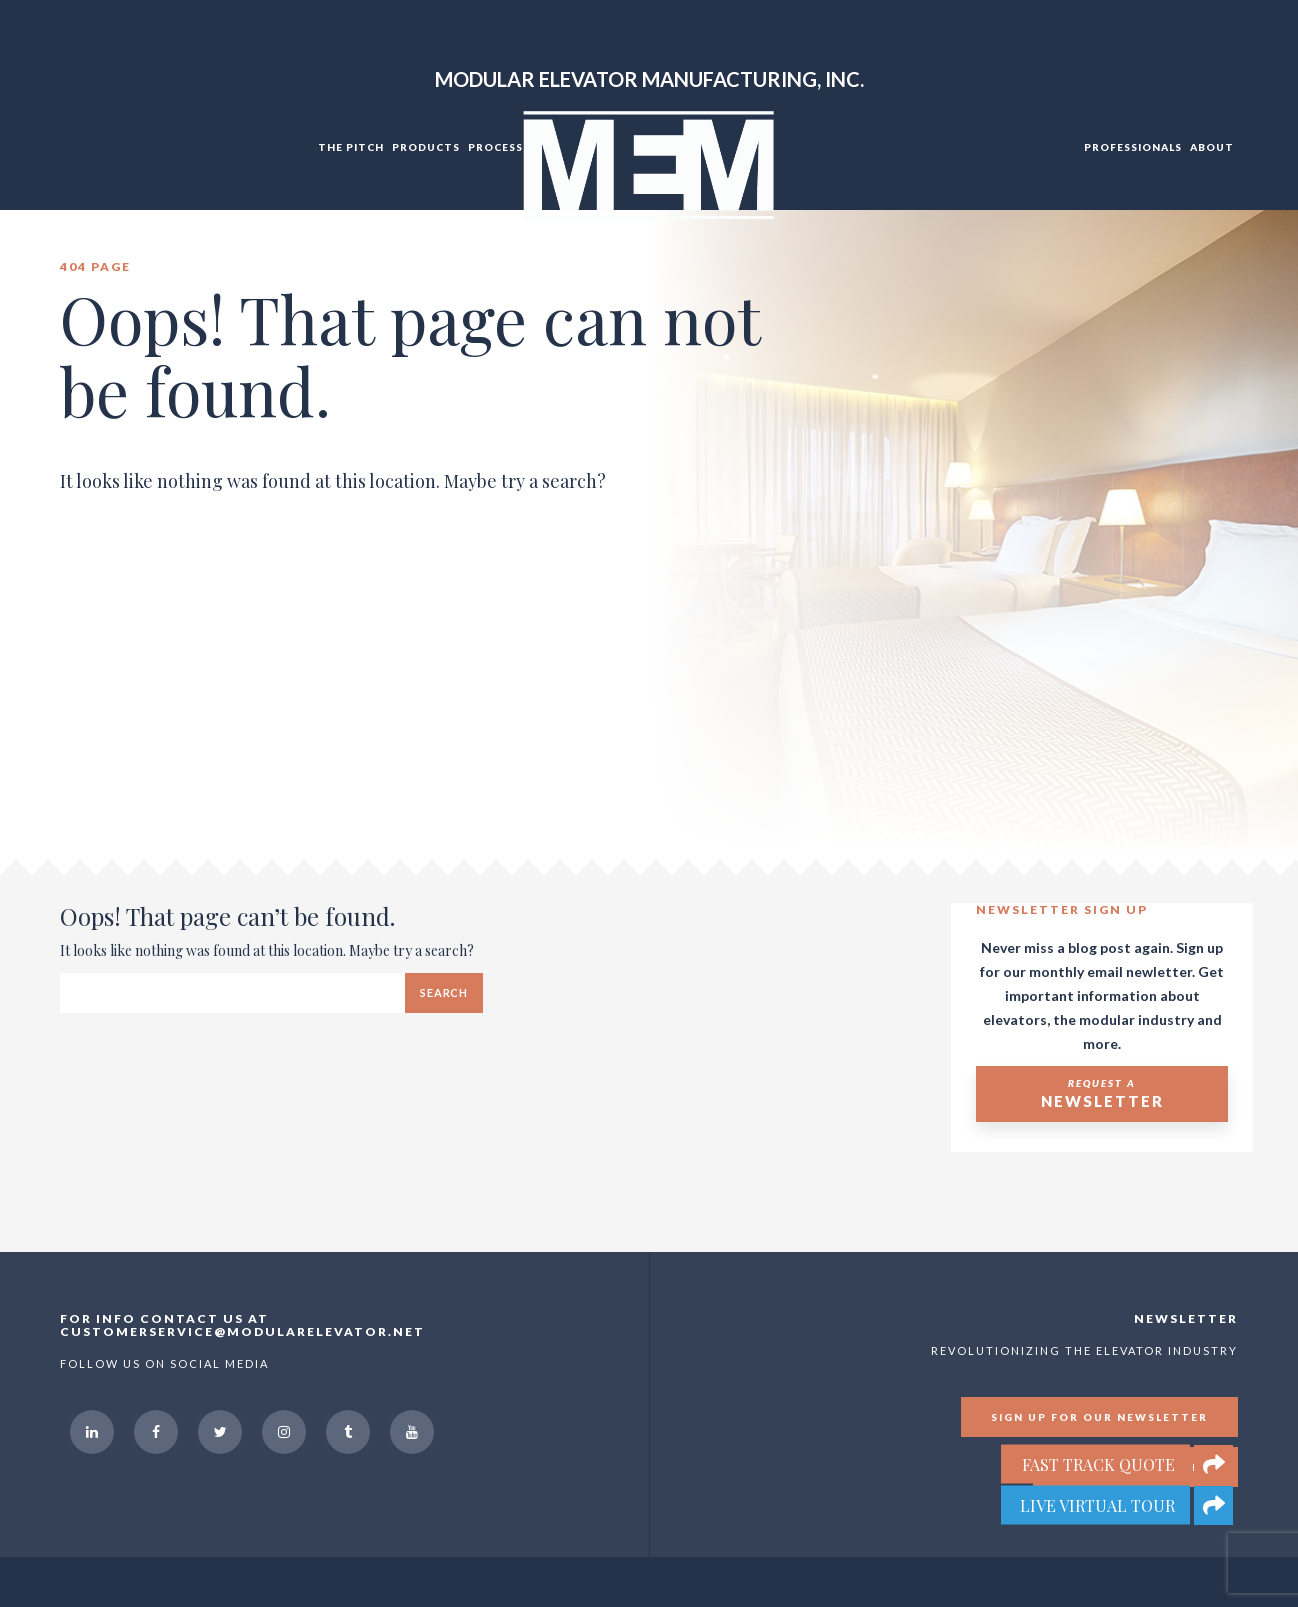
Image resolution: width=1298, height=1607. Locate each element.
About (1212, 147)
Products (426, 147)
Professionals (1133, 147)
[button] (1213, 1505)
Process (495, 147)
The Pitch (351, 147)
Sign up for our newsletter (1099, 1417)
